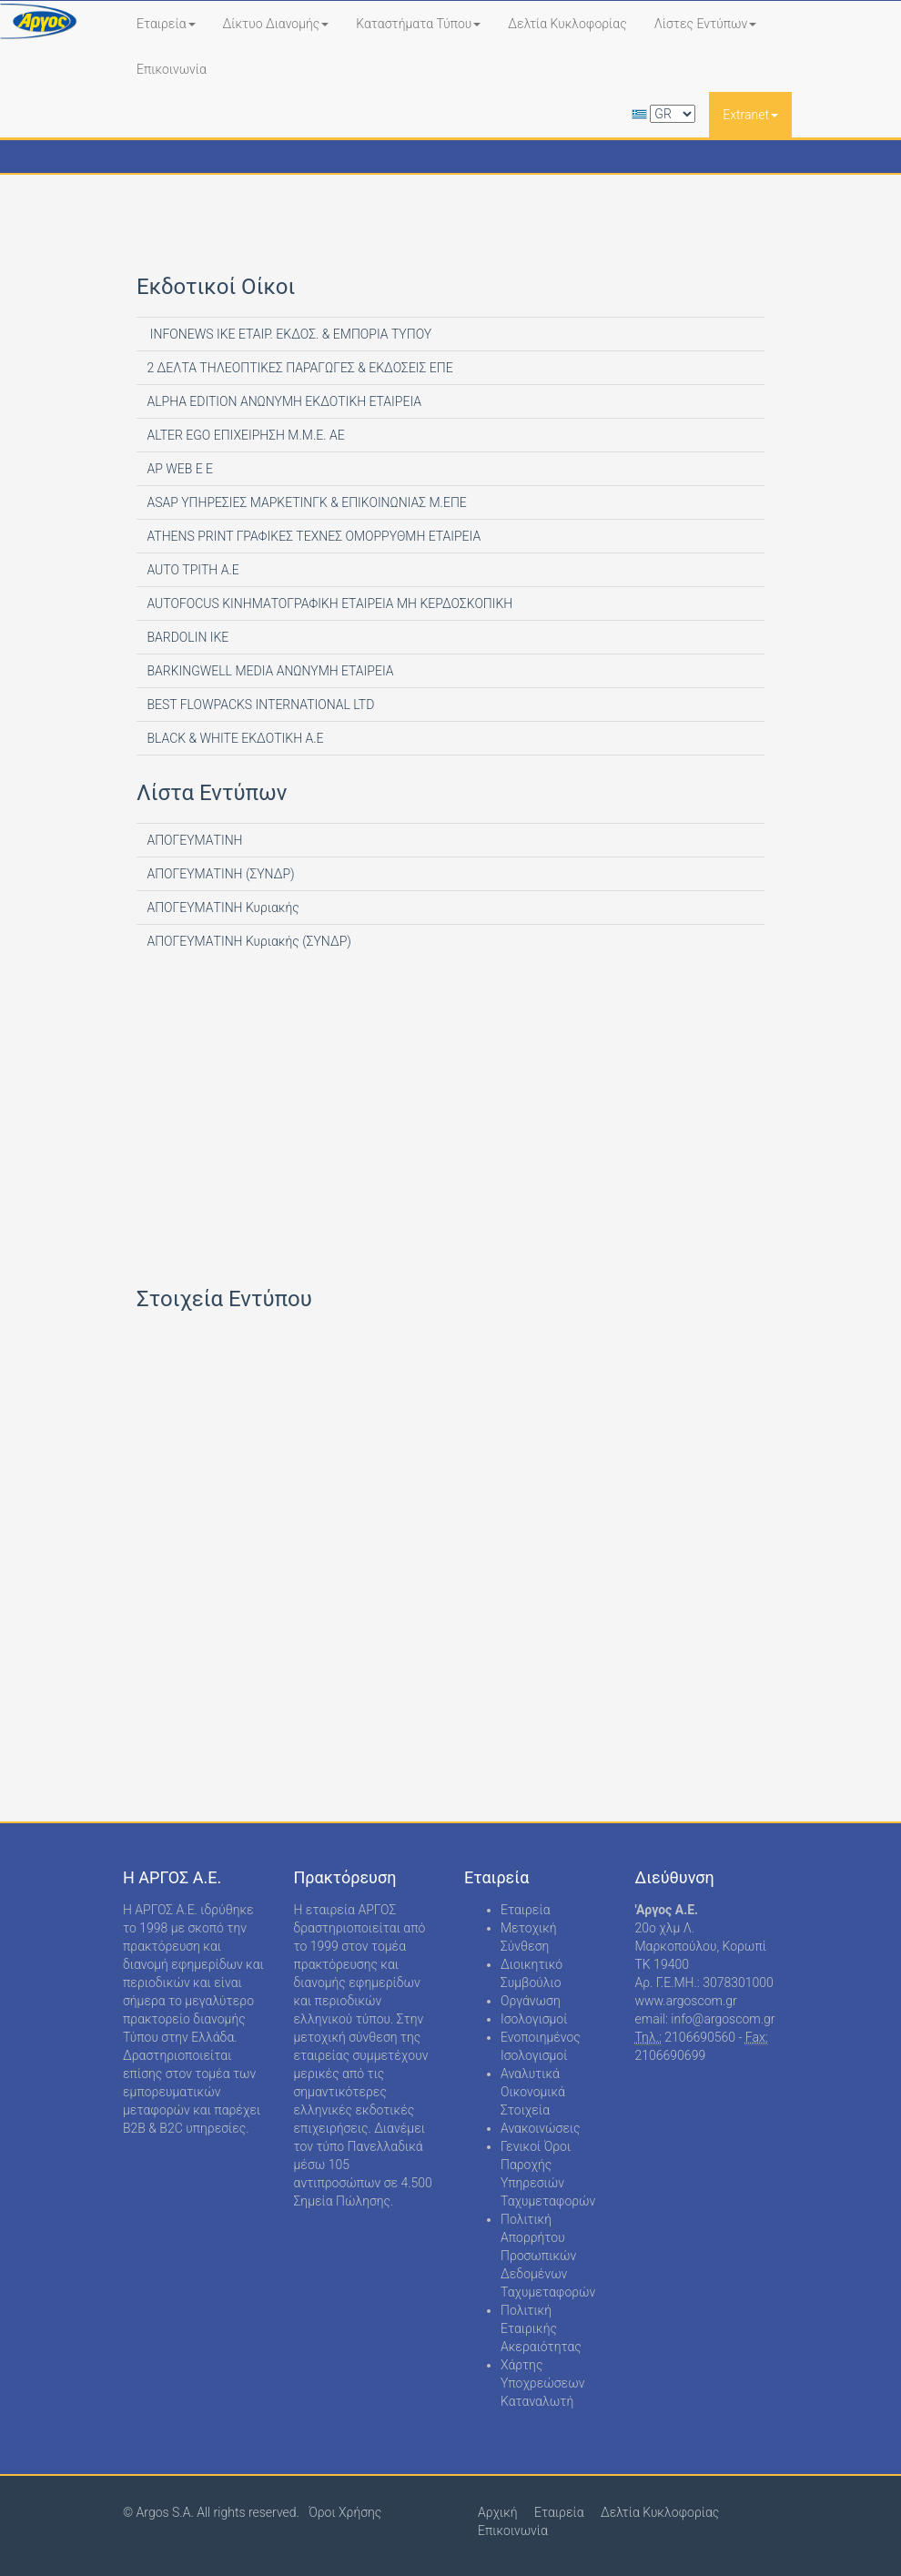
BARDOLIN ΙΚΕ (186, 637)
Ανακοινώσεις (541, 2128)
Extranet (750, 114)
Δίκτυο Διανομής (276, 23)
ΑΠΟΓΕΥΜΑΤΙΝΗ (193, 840)
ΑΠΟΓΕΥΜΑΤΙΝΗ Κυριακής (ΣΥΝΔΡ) (247, 941)
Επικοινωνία (172, 69)
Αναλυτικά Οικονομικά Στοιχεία (533, 2091)
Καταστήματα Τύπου (418, 23)
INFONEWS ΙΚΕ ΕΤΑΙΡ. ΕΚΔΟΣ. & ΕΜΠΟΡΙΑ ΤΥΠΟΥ (287, 334)
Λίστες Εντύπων (705, 23)
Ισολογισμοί (534, 2019)
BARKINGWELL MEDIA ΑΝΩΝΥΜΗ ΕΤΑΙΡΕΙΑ (269, 671)
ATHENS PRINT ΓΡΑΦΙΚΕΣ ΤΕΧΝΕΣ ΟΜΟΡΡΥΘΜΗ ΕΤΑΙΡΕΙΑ (312, 536)
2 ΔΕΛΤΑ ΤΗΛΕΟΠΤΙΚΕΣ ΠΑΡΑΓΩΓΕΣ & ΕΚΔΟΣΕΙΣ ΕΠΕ (298, 367)
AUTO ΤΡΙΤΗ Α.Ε (191, 570)
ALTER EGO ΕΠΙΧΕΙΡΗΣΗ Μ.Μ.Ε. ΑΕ (244, 435)
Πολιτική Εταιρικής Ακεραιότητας (541, 2328)
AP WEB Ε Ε (178, 468)
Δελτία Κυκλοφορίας (567, 23)
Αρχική (498, 2512)
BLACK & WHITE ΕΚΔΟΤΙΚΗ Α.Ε (234, 738)
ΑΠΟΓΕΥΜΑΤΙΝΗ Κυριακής (221, 907)
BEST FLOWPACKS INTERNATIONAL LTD (259, 704)
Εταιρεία (166, 23)
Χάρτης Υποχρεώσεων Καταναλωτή (542, 2383)
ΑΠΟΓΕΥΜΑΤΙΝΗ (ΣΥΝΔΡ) (219, 874)
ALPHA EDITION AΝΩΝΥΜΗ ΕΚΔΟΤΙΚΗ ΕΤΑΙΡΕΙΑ (282, 401)
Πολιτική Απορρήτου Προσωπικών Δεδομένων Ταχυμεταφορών (548, 2255)
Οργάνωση (531, 2000)
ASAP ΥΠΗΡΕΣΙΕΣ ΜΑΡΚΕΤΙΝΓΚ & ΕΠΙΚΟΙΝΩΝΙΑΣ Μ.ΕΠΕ (305, 502)
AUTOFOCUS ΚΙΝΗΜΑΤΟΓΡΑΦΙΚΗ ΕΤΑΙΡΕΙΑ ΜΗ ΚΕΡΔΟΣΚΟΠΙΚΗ (328, 603)
